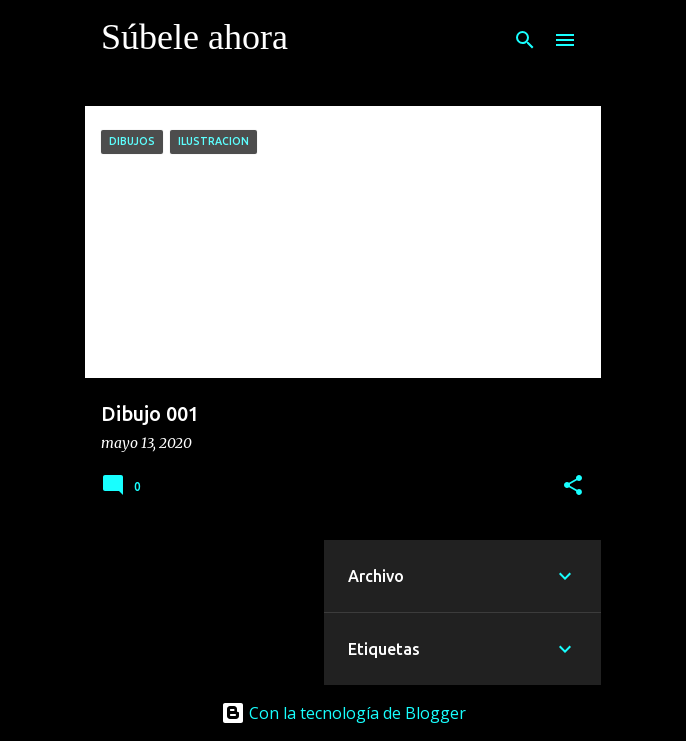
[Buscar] (525, 40)
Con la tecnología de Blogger (343, 713)
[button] (573, 486)
